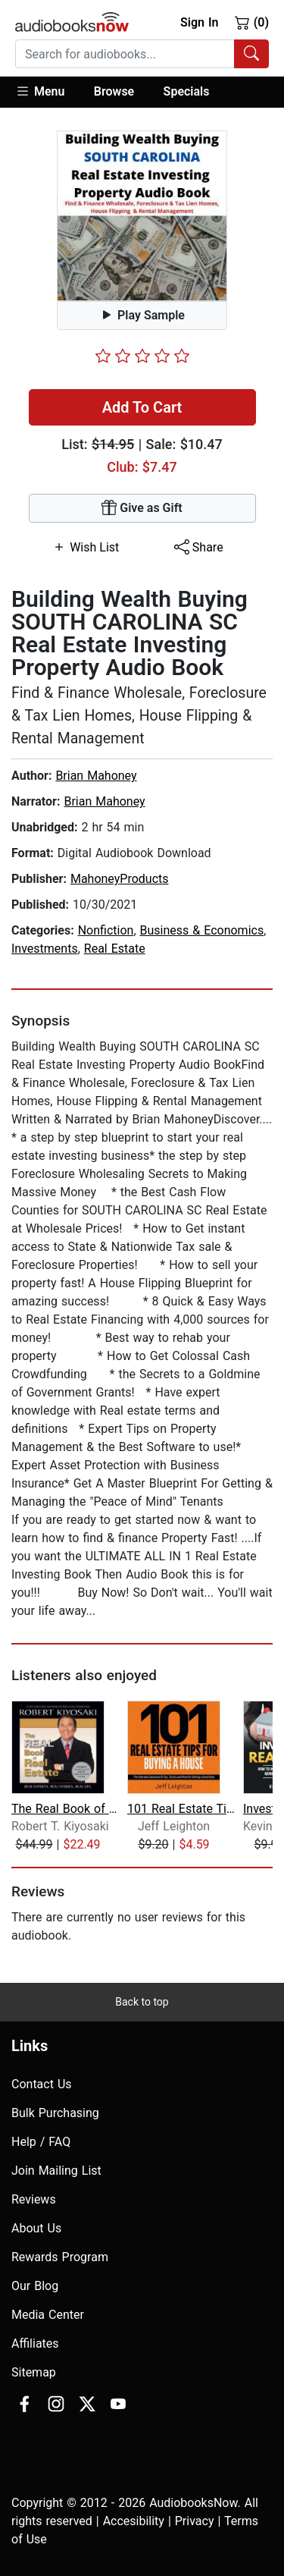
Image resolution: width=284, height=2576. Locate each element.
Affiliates (35, 2343)
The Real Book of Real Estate (67, 1809)
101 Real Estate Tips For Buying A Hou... (183, 1809)
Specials (187, 91)
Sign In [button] (199, 22)
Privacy (194, 2521)
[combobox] (142, 53)
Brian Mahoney (95, 775)
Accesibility (133, 2521)
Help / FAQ (40, 2142)
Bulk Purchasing (55, 2113)
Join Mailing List (56, 2170)
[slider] (142, 356)
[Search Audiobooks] (251, 53)
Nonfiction (106, 930)
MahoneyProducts (119, 879)
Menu (39, 91)
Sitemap (33, 2372)
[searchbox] (125, 53)
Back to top (141, 2002)
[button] (47, 92)
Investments (44, 948)
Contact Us (41, 2084)
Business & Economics (202, 930)
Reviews (33, 2199)
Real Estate (114, 948)
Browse (114, 91)
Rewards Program (59, 2257)
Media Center (47, 2314)
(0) (252, 22)
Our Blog (34, 2286)
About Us (36, 2228)
